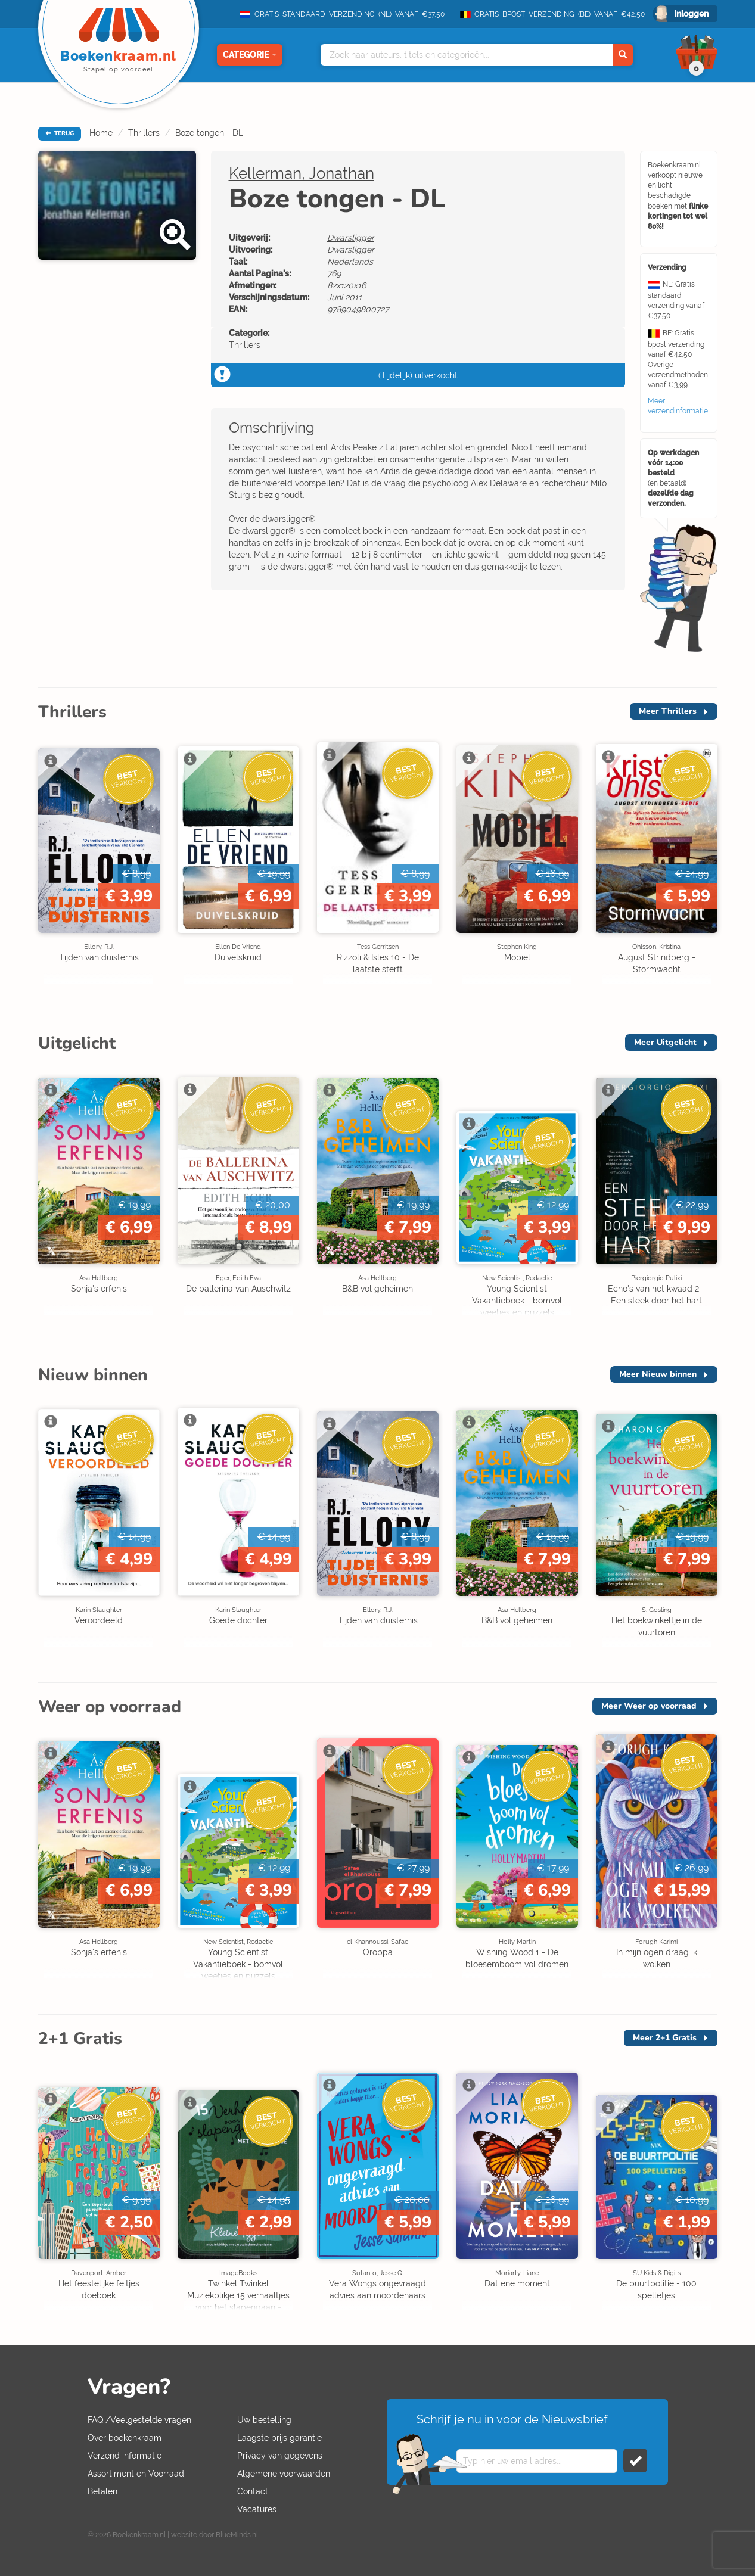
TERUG (59, 133)
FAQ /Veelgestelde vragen (139, 2420)
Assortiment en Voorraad (136, 2473)
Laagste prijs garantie (279, 2438)
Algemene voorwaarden (283, 2473)
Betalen (102, 2491)
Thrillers (144, 133)
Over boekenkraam (124, 2438)
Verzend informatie (124, 2455)
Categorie (249, 55)
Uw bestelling (264, 2420)
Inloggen (691, 13)
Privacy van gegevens (279, 2455)
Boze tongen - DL (209, 133)
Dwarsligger (350, 237)
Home (101, 133)
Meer (668, 711)
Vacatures (256, 2509)
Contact (252, 2491)
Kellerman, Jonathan (301, 173)
